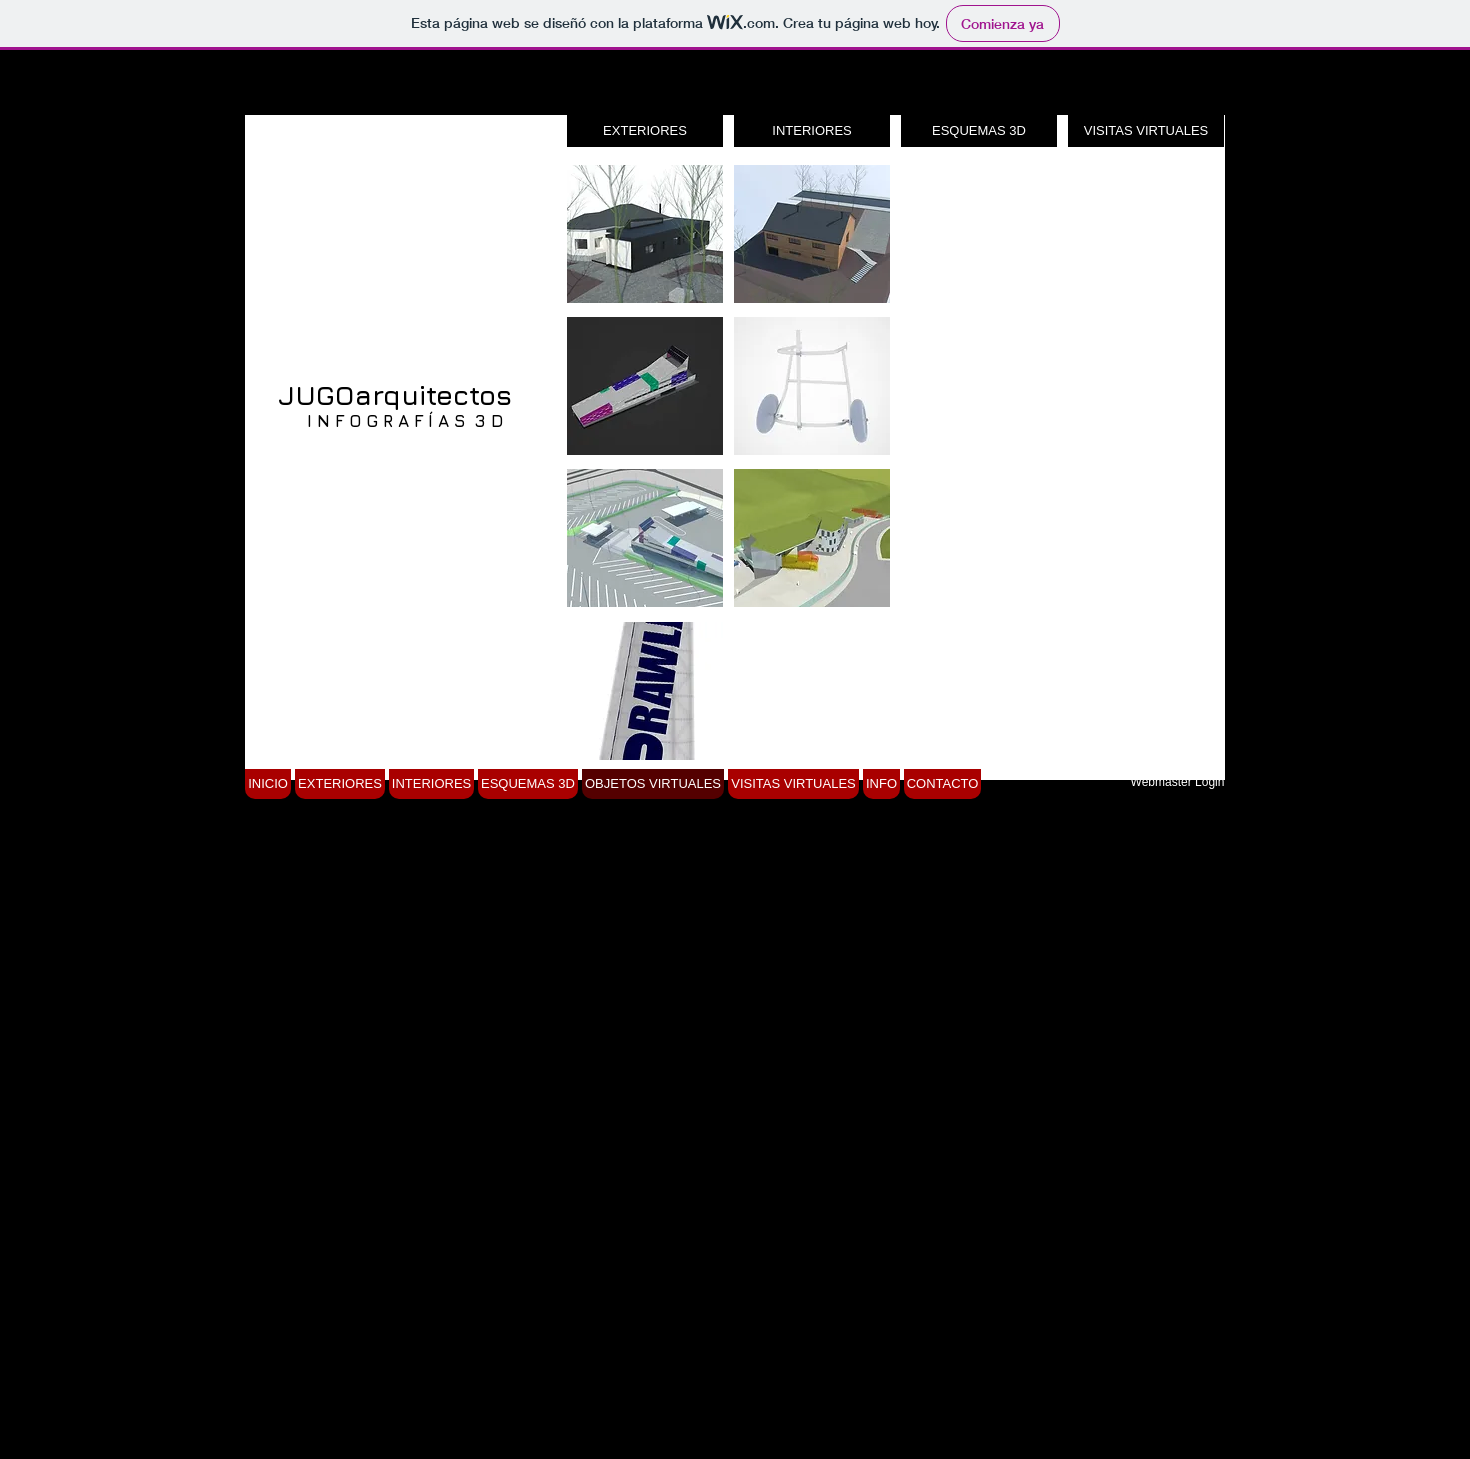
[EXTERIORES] (645, 131)
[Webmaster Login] (1177, 782)
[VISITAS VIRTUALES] (1146, 131)
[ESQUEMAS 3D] (979, 131)
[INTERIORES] (812, 131)
